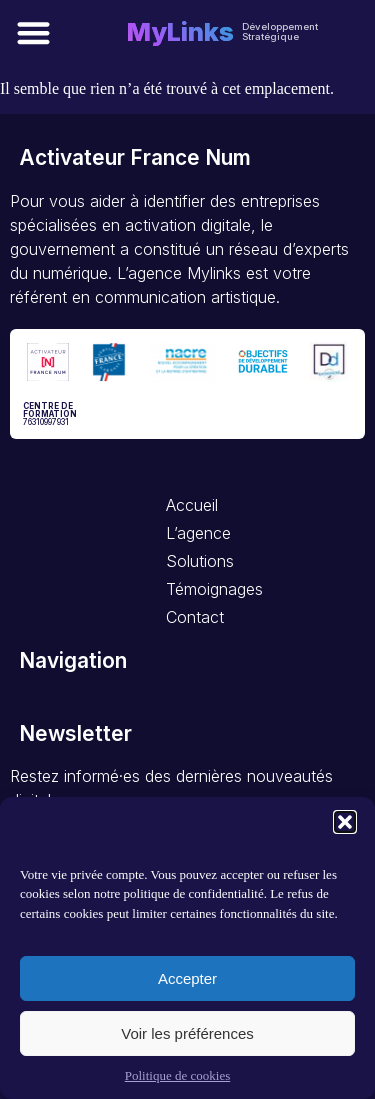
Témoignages (193, 589)
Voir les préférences (187, 1033)
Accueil (192, 505)
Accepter (187, 978)
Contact (193, 617)
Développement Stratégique (280, 31)
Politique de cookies (177, 1075)
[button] (345, 822)
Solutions (193, 561)
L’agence (193, 533)
